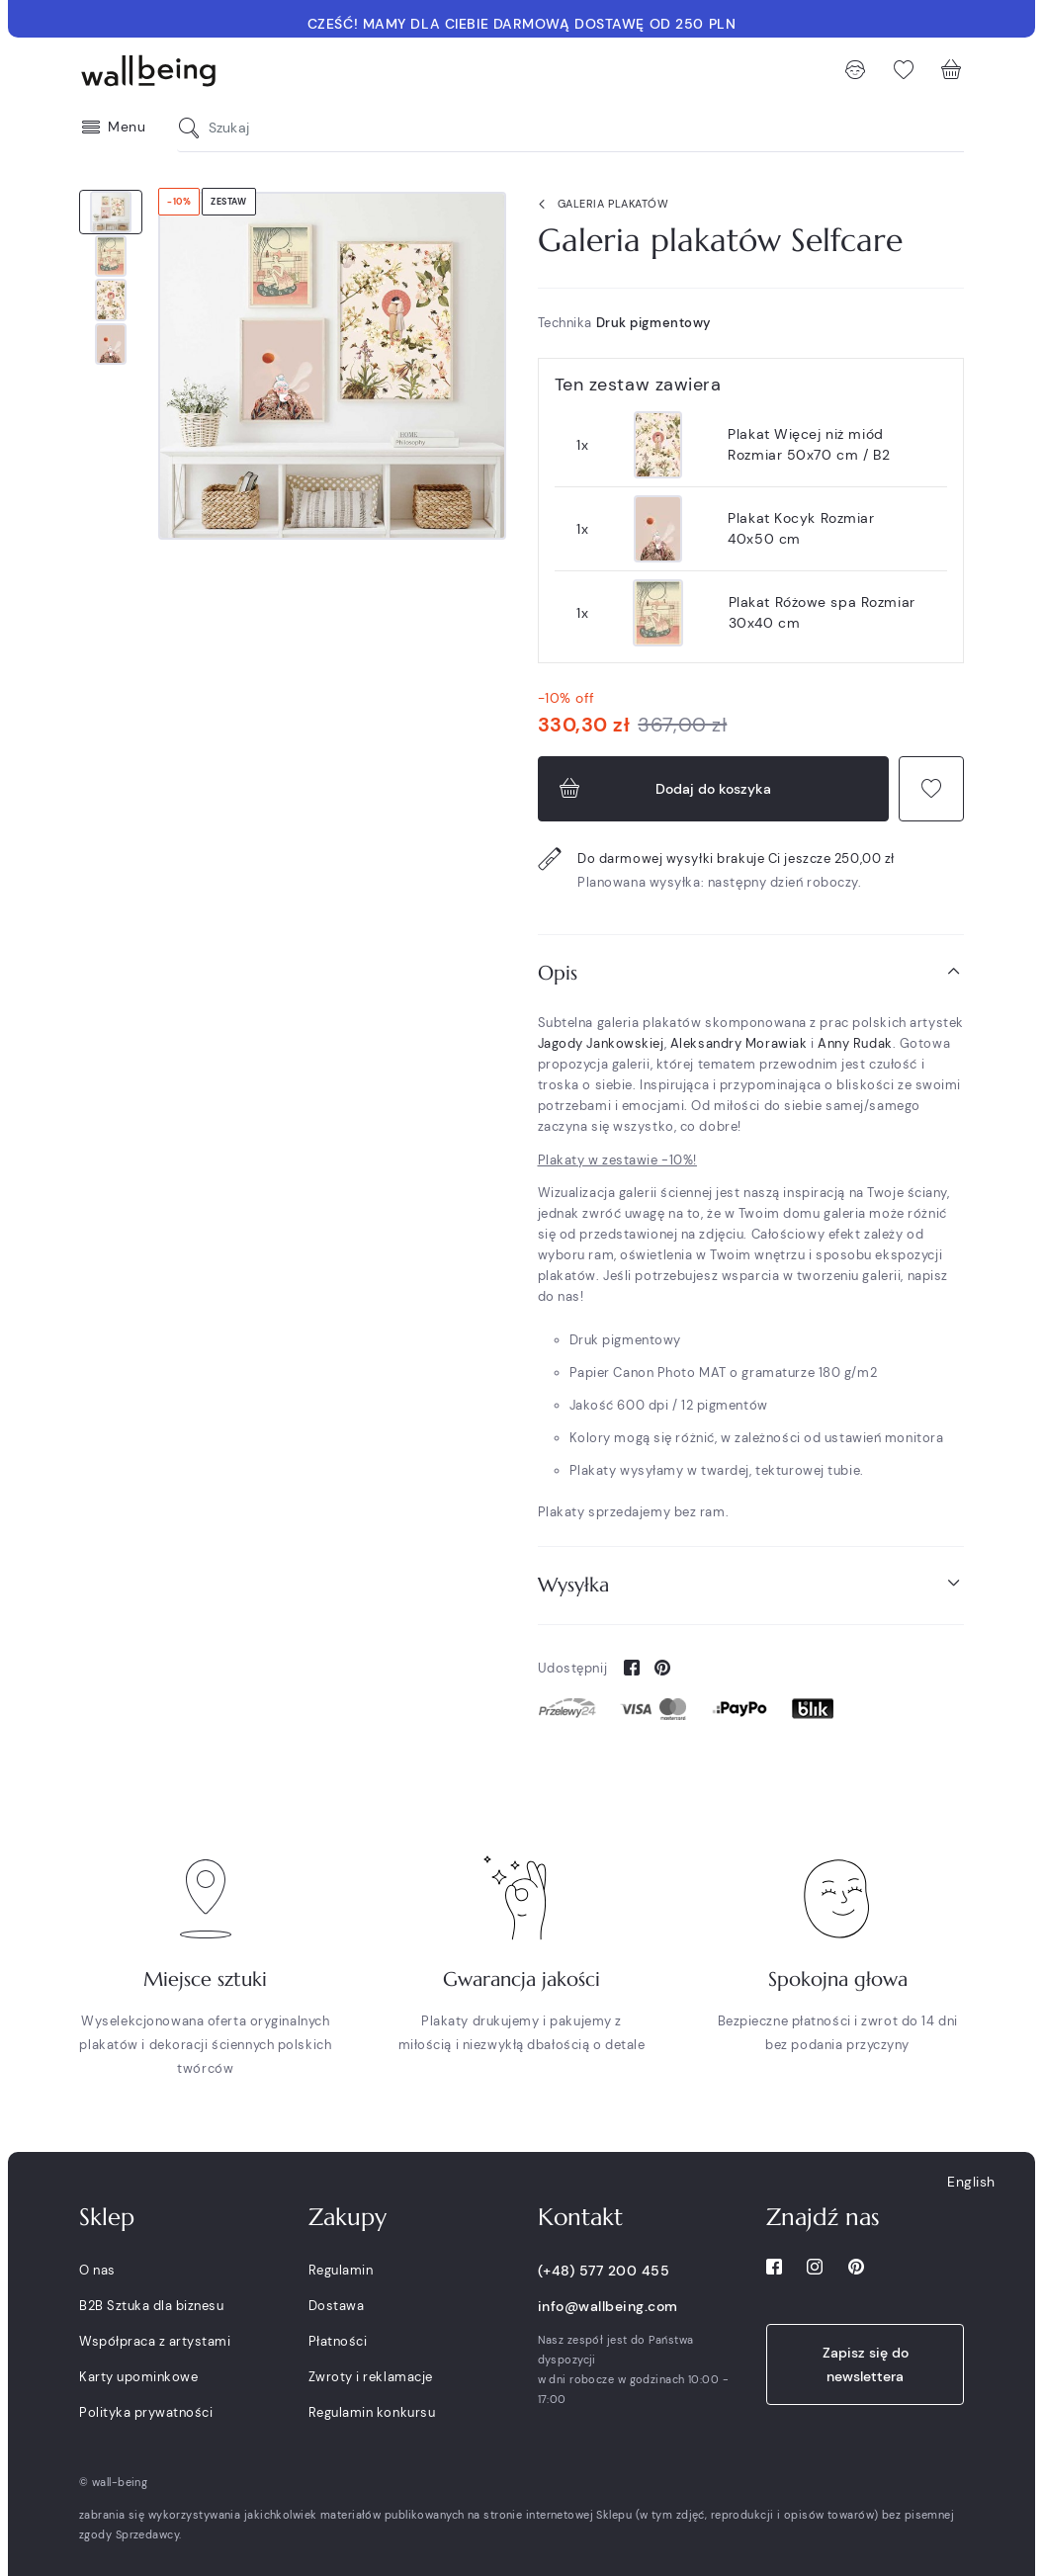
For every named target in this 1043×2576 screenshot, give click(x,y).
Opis (751, 972)
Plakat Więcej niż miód (809, 444)
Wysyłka (751, 1584)
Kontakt (580, 2217)
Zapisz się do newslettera (866, 2364)
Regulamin (341, 2270)
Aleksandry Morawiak (739, 1043)
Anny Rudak (855, 1043)
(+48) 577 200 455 (604, 2270)
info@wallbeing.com (608, 2306)
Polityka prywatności (146, 2412)
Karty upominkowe (138, 2376)
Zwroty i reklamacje (370, 2376)
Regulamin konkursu (371, 2412)
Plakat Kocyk (801, 528)
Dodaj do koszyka (663, 789)
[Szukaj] (194, 128)
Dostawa (336, 2305)
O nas (97, 2270)
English (971, 2181)
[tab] (751, 973)
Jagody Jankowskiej (601, 1043)
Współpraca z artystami (154, 2341)
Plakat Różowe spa (822, 612)
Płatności (338, 2341)
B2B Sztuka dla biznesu (151, 2305)
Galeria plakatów (599, 204)
